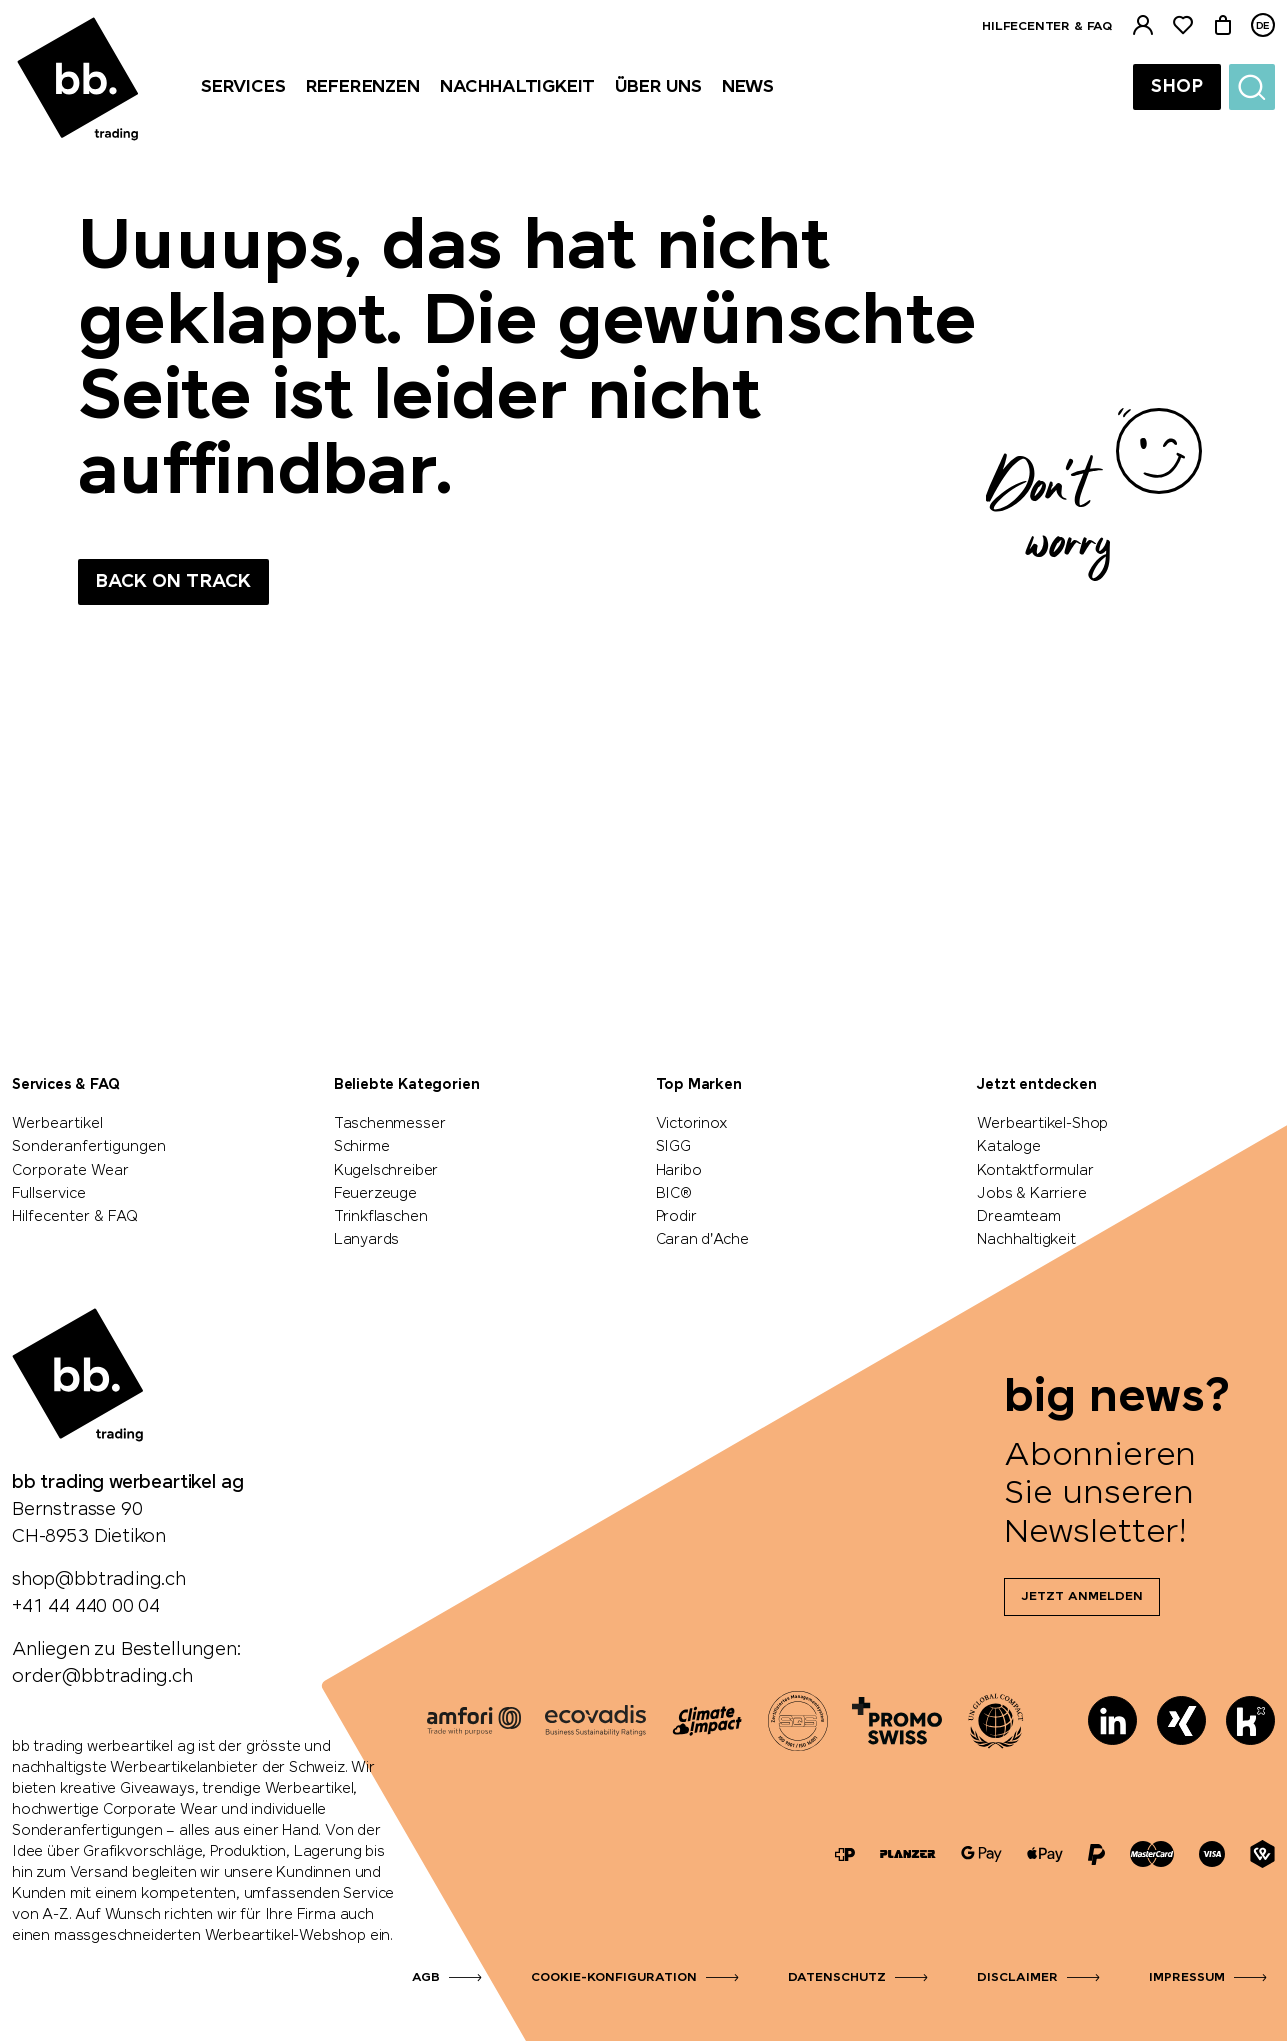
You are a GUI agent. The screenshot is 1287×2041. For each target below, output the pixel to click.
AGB (426, 1978)
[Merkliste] (1183, 25)
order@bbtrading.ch (102, 1677)
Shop (1177, 87)
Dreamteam (1018, 1217)
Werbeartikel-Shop (1042, 1124)
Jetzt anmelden (1082, 1597)
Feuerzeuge (375, 1194)
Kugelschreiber (386, 1171)
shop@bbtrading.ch (99, 1580)
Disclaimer (1017, 1978)
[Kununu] (1250, 1720)
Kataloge (1009, 1147)
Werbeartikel (57, 1124)
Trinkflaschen (381, 1217)
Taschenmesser (390, 1124)
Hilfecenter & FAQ (1047, 27)
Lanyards (367, 1240)
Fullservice (49, 1194)
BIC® (674, 1194)
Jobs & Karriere (1031, 1194)
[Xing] (1181, 1720)
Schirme (362, 1147)
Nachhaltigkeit (1026, 1240)
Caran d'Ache (702, 1240)
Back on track (173, 582)
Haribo (679, 1171)
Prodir (676, 1217)
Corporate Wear (70, 1171)
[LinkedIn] (1112, 1720)
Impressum (1187, 1978)
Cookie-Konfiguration (614, 1978)
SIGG (673, 1147)
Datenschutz (837, 1978)
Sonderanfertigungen (89, 1147)
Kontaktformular (1035, 1171)
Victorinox (692, 1124)
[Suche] (1252, 87)
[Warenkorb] (1223, 25)
